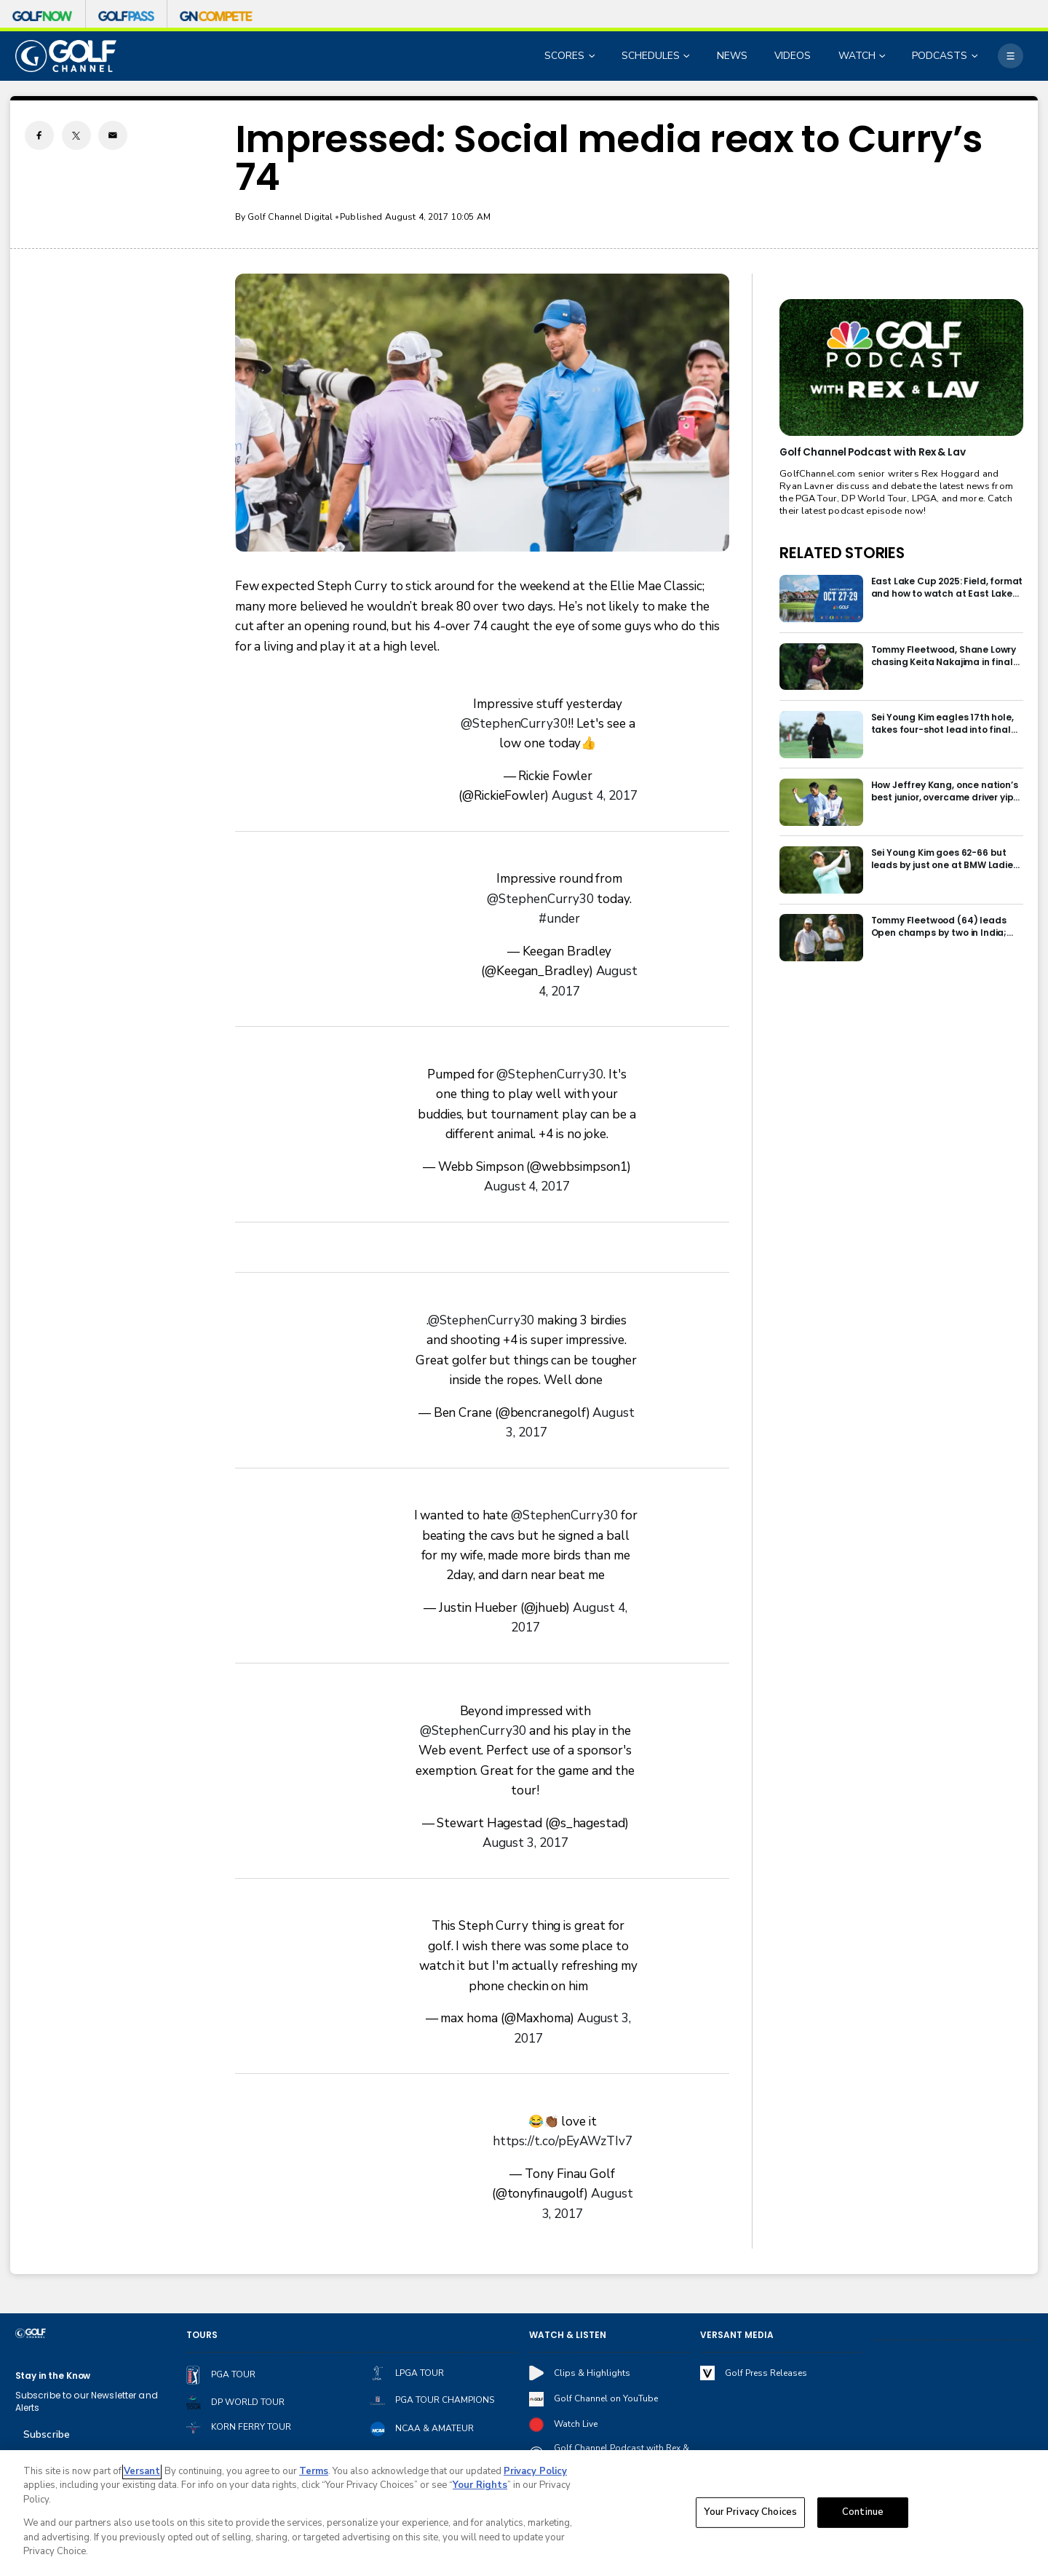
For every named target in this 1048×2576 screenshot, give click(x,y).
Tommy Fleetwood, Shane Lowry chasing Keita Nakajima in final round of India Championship (944, 655)
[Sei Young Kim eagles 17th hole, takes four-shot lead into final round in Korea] (821, 734)
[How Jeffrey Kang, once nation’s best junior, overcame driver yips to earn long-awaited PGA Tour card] (821, 802)
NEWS (732, 56)
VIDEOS (792, 56)
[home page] (66, 56)
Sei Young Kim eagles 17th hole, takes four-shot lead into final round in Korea (942, 723)
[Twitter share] (76, 135)
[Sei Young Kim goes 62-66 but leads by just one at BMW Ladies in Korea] (821, 870)
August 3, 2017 (525, 1842)
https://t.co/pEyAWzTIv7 (562, 2141)
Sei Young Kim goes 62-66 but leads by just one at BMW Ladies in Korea (944, 858)
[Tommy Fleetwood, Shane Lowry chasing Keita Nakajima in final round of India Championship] (821, 667)
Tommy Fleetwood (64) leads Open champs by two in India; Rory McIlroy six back (939, 926)
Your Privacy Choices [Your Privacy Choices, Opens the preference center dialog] (750, 2512)
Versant (142, 2471)
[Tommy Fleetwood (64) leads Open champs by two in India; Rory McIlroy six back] (821, 937)
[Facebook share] (39, 135)
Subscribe (46, 2434)
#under (559, 918)
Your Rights (480, 2485)
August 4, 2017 (595, 795)
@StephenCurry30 (514, 723)
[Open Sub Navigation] (593, 56)
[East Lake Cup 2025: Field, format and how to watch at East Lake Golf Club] (821, 598)
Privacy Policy (535, 2471)
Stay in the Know (53, 2375)
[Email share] (112, 135)
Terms (313, 2471)
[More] (1010, 56)
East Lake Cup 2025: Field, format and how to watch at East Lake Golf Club (947, 587)
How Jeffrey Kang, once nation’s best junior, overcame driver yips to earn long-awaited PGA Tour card (945, 791)
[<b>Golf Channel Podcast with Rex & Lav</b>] (901, 367)
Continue (863, 2512)
